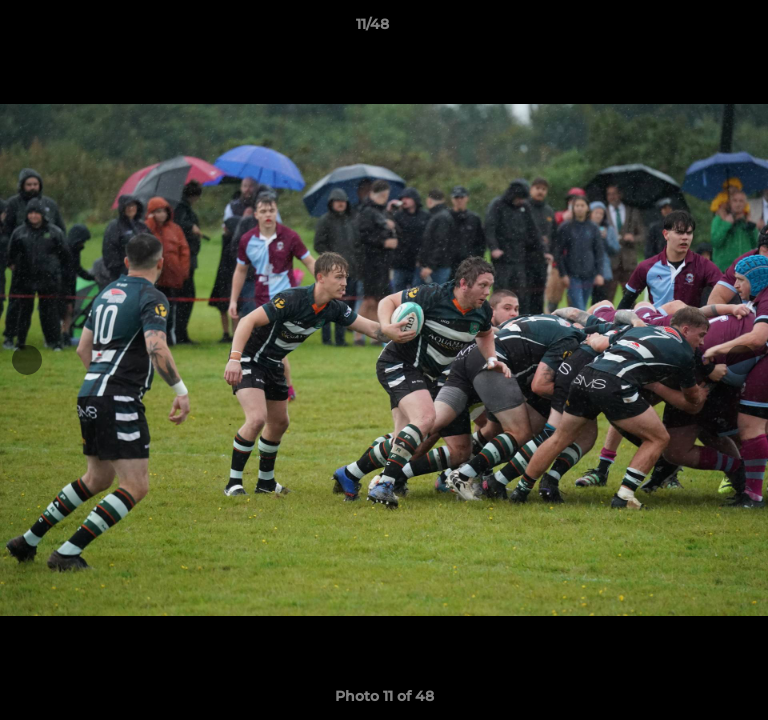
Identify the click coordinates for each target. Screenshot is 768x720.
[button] (696, 29)
